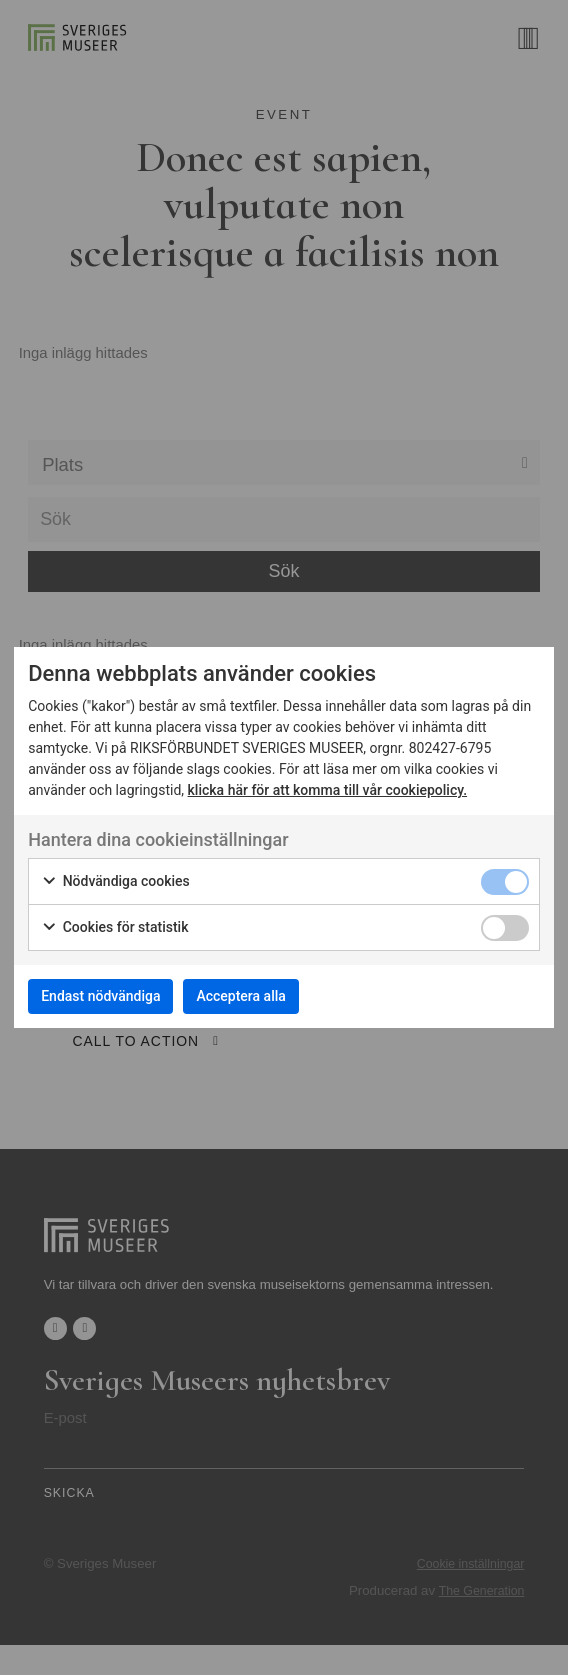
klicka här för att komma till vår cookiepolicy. (328, 790)
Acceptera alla (240, 996)
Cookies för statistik (114, 928)
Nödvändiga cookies (115, 882)
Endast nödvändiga (100, 996)
